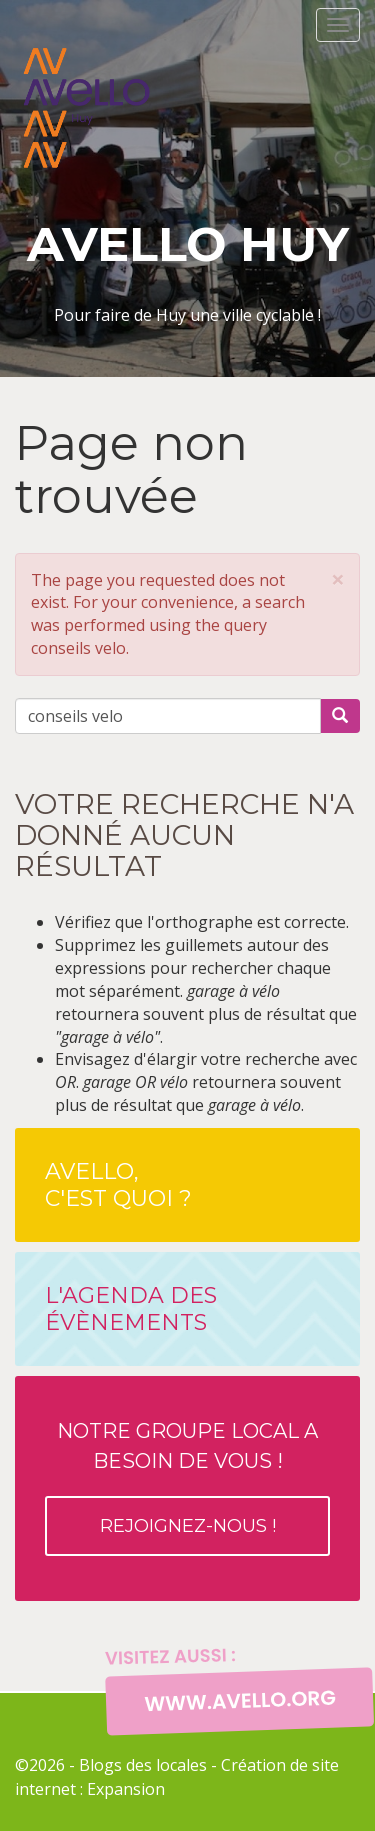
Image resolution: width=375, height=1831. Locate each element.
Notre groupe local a (187, 1487)
